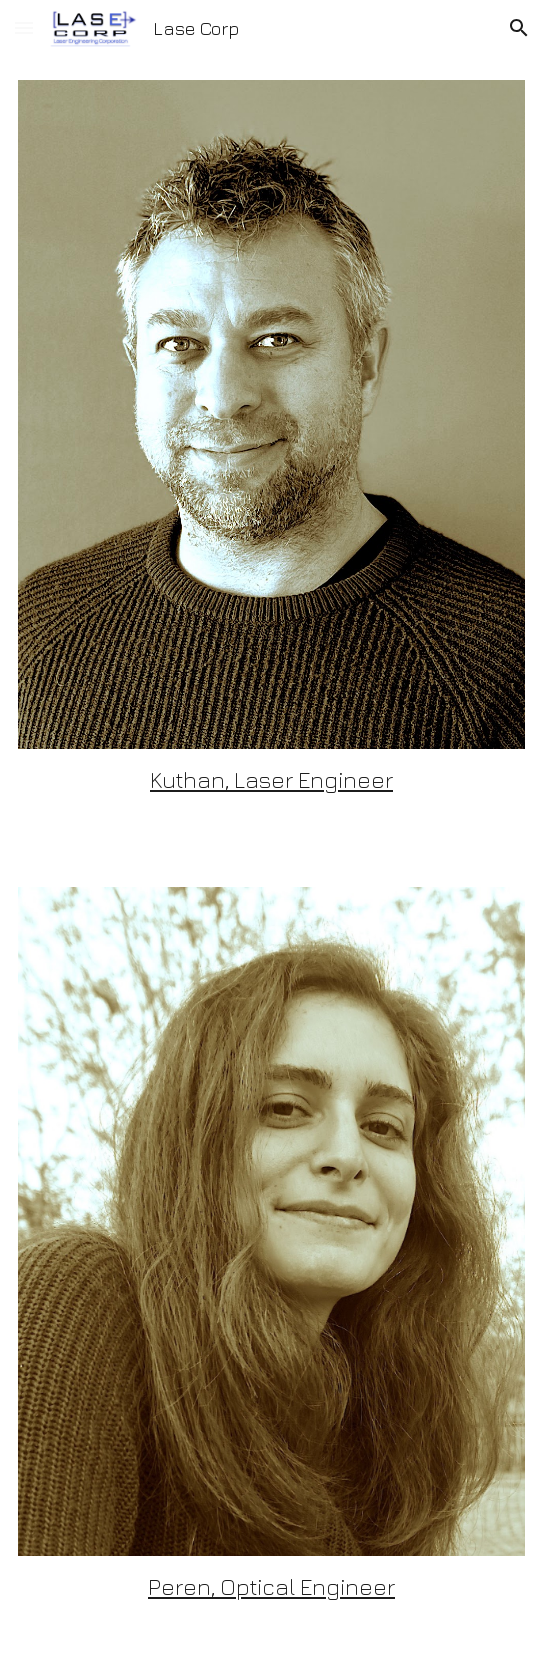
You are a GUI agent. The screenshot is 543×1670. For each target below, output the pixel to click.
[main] (271, 780)
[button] (24, 27)
